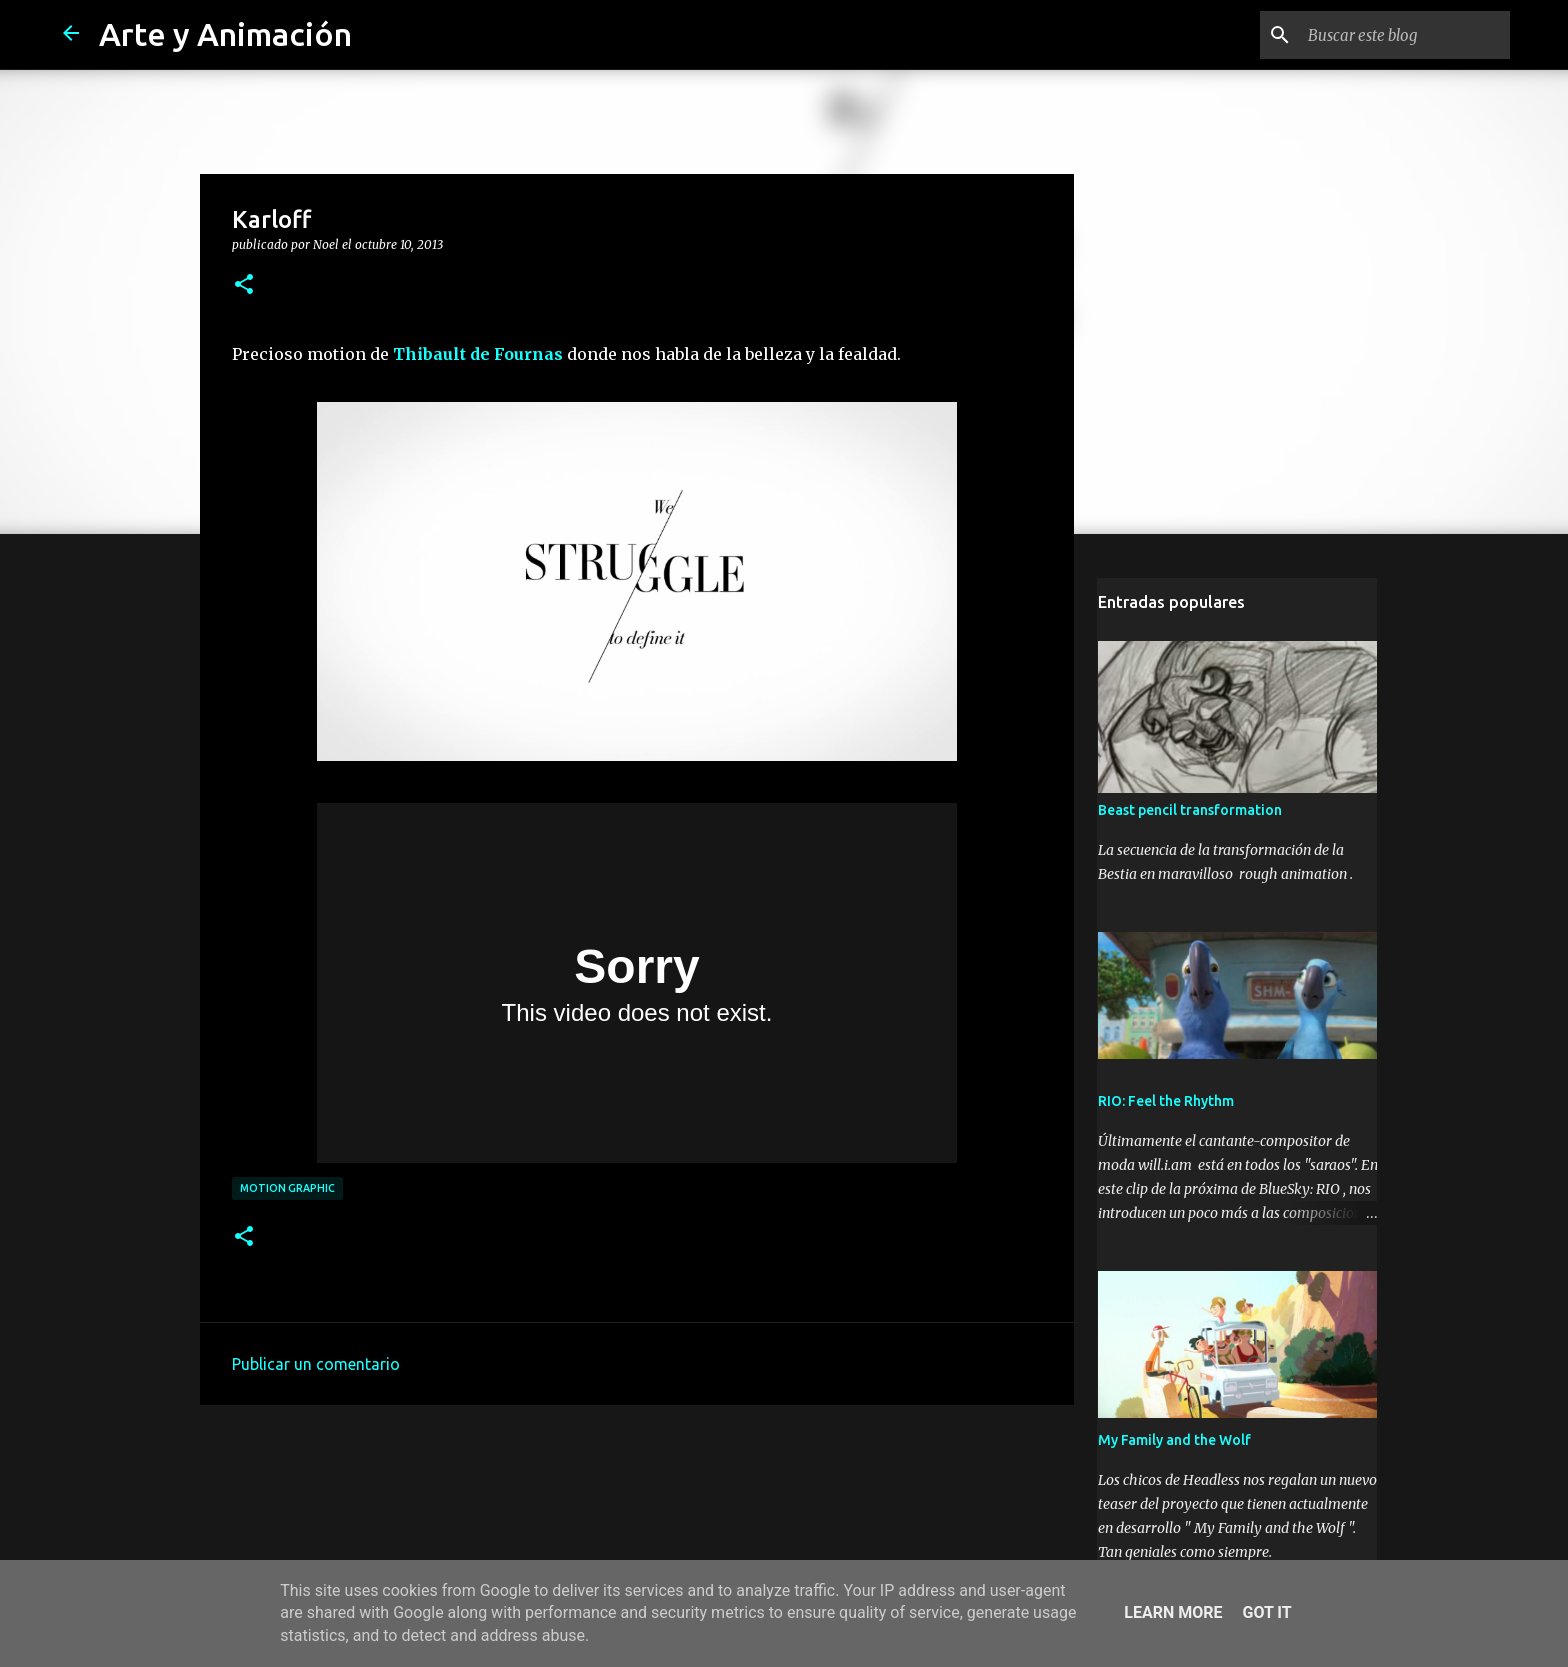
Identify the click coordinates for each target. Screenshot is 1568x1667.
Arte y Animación (225, 34)
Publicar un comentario (316, 1364)
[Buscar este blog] (1405, 35)
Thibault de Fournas (478, 354)
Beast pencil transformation (1189, 812)
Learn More (1173, 1612)
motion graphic (287, 1188)
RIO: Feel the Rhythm (1165, 1103)
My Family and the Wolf (1173, 1442)
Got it (1266, 1612)
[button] (244, 285)
